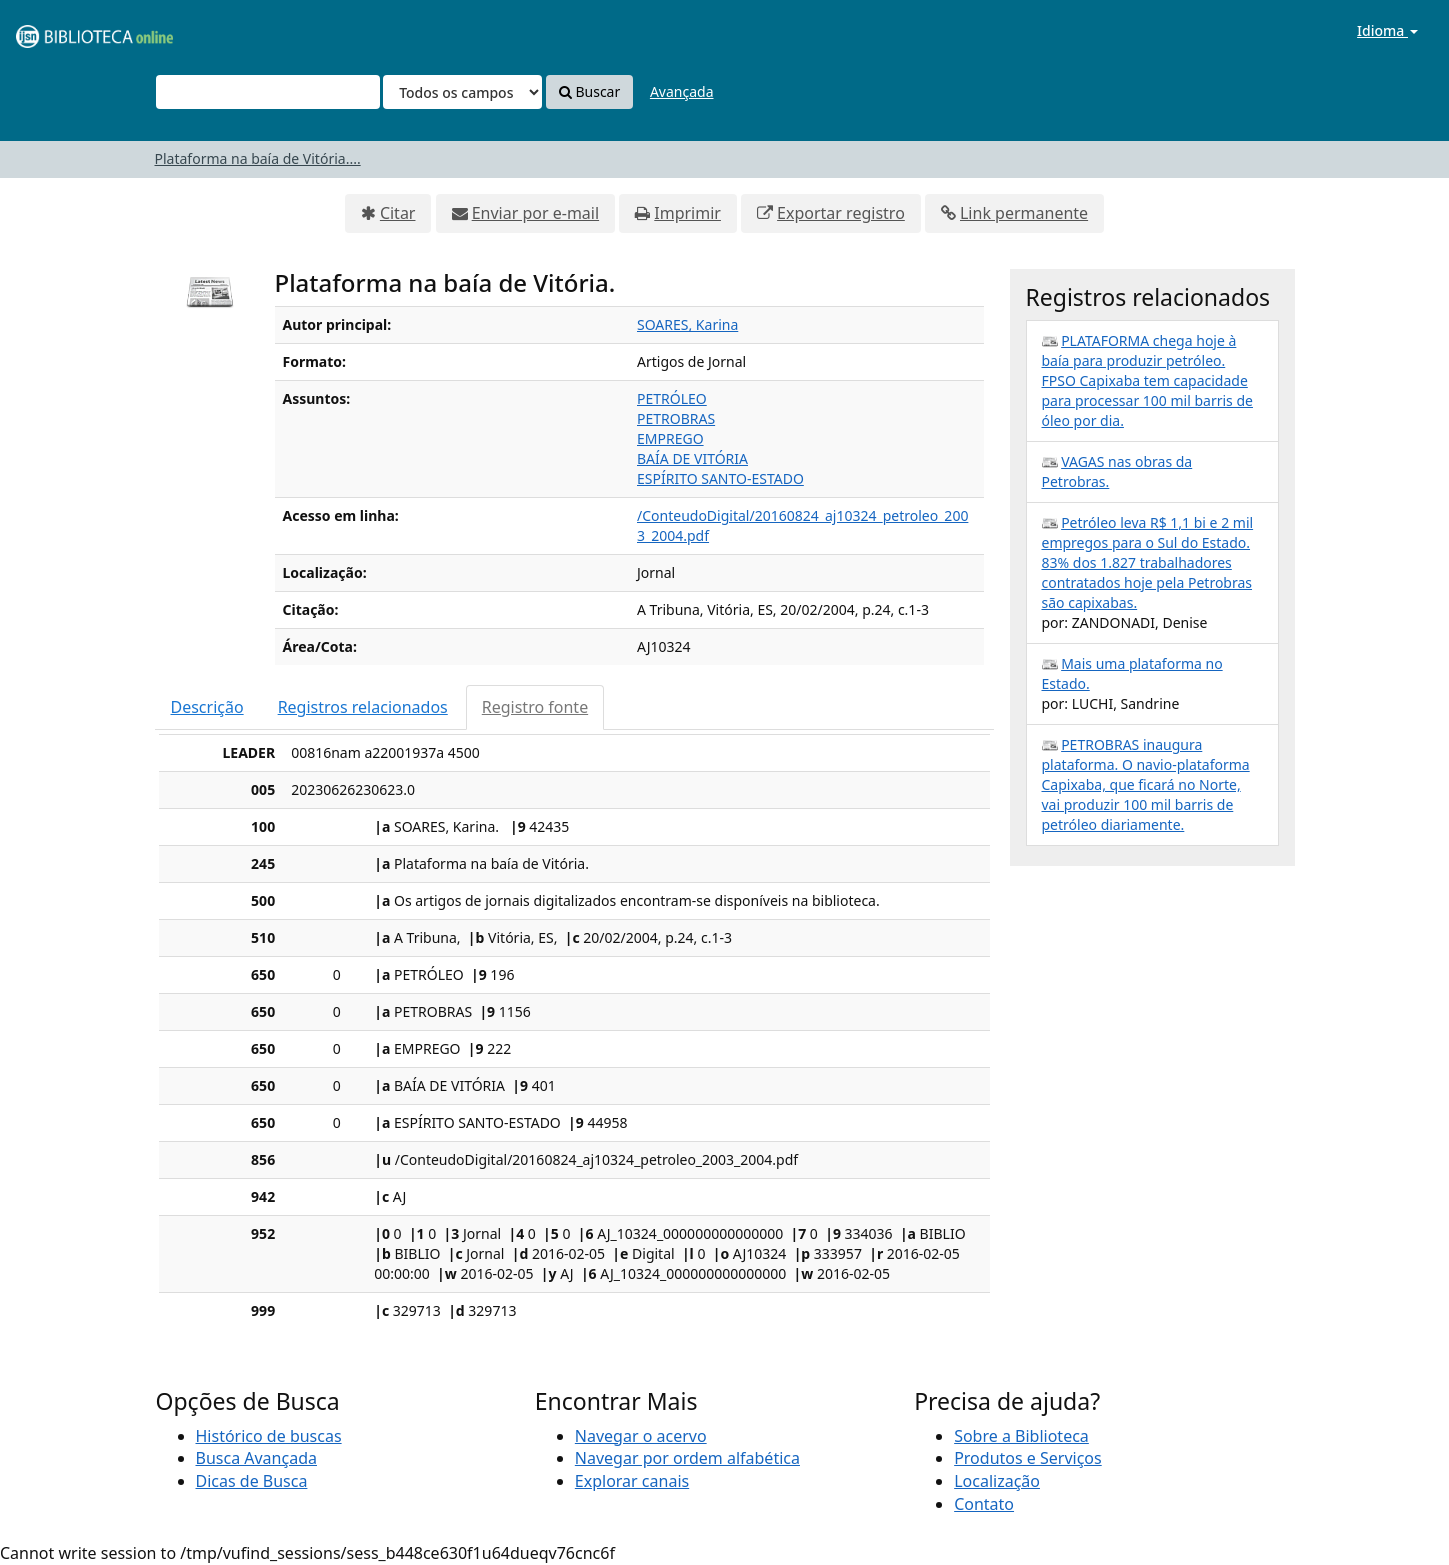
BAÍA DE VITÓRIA (692, 458)
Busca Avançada (256, 1458)
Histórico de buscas (269, 1436)
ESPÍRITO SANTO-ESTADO (720, 478)
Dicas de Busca (252, 1481)
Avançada (682, 91)
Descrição (207, 707)
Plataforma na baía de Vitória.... (258, 158)
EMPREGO (670, 438)
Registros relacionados (363, 707)
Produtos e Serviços (1028, 1458)
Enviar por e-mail (535, 213)
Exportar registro (841, 213)
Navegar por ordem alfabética (687, 1458)
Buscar (589, 91)
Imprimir (687, 213)
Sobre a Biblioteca (1021, 1436)
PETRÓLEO (672, 398)
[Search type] (462, 92)
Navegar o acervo (641, 1436)
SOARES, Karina (687, 324)
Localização (997, 1481)
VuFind (64, 30)
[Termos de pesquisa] (268, 92)
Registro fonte (535, 707)
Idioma (1387, 30)
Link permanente (1024, 213)
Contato (984, 1504)
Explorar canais (632, 1481)
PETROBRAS (676, 418)
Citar (398, 213)
